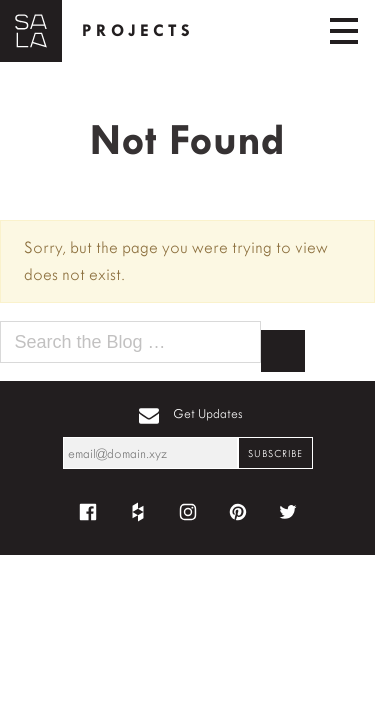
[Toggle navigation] (344, 31)
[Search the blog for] (130, 342)
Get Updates (208, 413)
